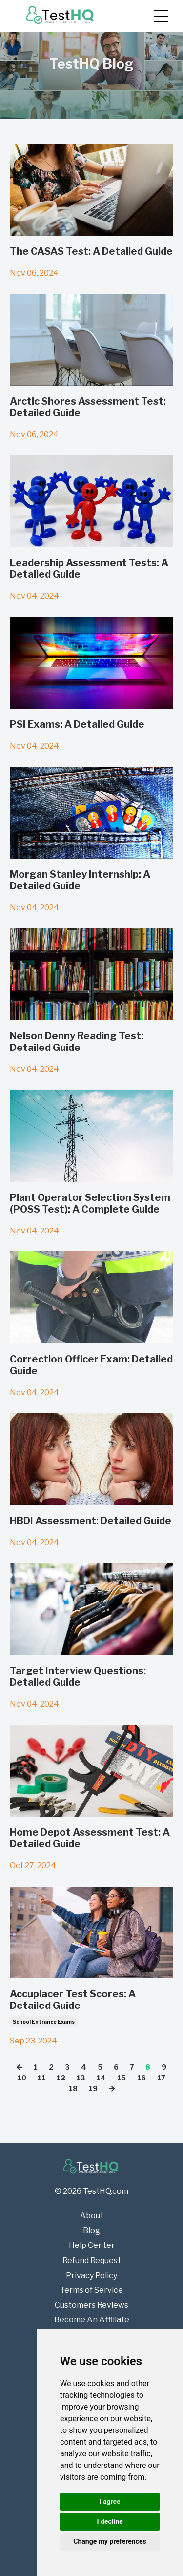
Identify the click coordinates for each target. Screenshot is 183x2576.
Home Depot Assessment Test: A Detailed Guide (90, 1838)
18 (73, 2088)
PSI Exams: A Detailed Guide (77, 724)
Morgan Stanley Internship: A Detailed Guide (80, 880)
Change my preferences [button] (109, 2541)
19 (93, 2088)
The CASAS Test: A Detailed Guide (91, 251)
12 (61, 2078)
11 (41, 2078)
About (91, 2215)
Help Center (92, 2245)
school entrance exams (44, 2021)
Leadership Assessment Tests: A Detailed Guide (89, 568)
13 (81, 2078)
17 (161, 2078)
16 (141, 2078)
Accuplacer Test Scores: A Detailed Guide (73, 1999)
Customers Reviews (91, 2305)
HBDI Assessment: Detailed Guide (90, 1521)
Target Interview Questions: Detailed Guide (78, 1676)
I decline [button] (109, 2521)
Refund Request (91, 2260)
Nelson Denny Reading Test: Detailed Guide (76, 1041)
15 (121, 2078)
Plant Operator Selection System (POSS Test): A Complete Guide (90, 1203)
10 (22, 2078)
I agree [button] (109, 2501)
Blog (91, 2230)
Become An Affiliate (91, 2319)
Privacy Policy (91, 2275)
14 (101, 2078)
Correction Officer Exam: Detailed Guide (91, 1365)
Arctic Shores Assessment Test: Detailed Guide (88, 407)
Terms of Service (91, 2290)
